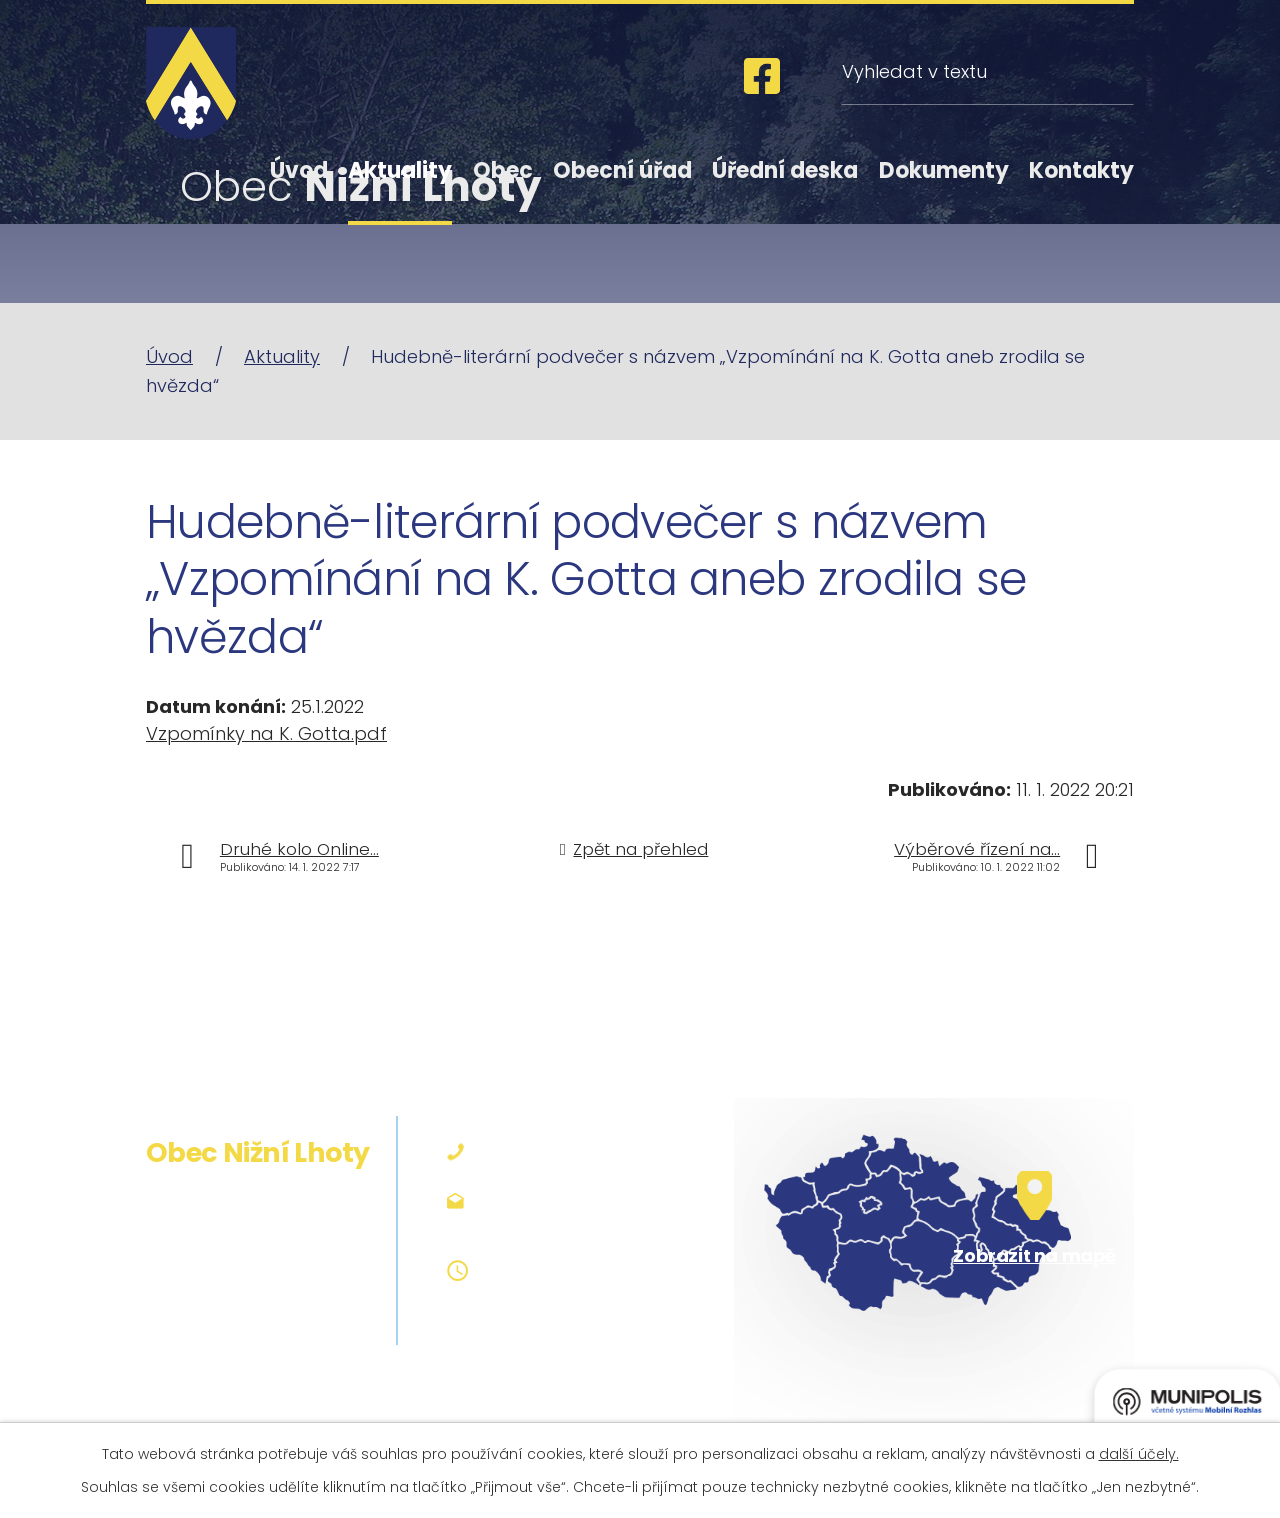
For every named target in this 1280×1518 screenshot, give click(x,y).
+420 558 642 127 (559, 1152)
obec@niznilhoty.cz (568, 1225)
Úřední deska (785, 170)
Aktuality (400, 170)
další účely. (1139, 1454)
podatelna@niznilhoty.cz (592, 1199)
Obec (503, 170)
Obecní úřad (622, 170)
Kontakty (1081, 170)
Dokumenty (944, 170)
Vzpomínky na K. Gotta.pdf (266, 733)
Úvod (299, 170)
